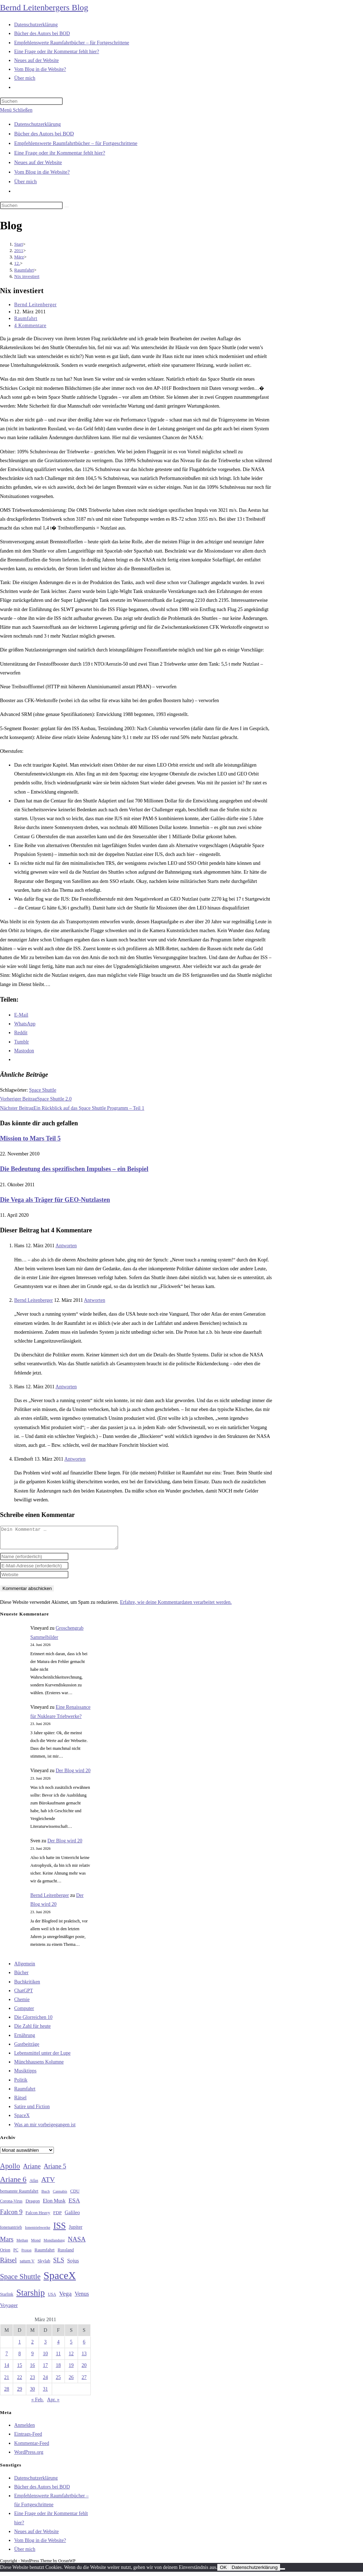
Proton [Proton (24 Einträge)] (26, 2254)
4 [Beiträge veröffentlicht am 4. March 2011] (58, 2346)
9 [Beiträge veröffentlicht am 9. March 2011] (32, 2358)
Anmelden (24, 2429)
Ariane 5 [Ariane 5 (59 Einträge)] (55, 2170)
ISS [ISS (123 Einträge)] (59, 2230)
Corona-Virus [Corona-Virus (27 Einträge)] (11, 2205)
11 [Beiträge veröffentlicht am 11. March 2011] (58, 2358)
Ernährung (24, 2039)
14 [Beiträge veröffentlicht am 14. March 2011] (6, 2369)
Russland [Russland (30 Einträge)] (66, 2254)
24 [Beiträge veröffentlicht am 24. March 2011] (45, 2381)
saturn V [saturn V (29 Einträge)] (27, 2265)
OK (223, 2571)
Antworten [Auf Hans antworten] (66, 1245)
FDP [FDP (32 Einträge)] (57, 2216)
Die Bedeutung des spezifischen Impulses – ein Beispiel (74, 1168)
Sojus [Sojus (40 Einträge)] (73, 2265)
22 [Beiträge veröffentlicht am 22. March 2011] (19, 2381)
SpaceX (22, 2119)
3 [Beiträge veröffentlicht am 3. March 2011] (45, 2346)
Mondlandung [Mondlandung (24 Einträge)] (54, 2244)
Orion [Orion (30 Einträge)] (5, 2254)
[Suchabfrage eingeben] (31, 101)
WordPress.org (28, 2456)
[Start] (18, 244)
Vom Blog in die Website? (42, 172)
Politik (20, 2084)
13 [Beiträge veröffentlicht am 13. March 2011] (84, 2358)
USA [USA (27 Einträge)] (52, 2298)
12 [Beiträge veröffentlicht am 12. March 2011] (71, 2358)
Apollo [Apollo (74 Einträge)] (10, 2170)
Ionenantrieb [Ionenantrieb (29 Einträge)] (11, 2231)
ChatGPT (23, 1995)
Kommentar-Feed (31, 2447)
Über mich (25, 181)
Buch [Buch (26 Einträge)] (45, 2195)
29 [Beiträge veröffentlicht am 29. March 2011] (19, 2393)
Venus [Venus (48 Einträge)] (82, 2298)
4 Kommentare (30, 325)
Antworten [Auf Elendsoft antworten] (74, 1459)
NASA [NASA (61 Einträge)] (76, 2243)
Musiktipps (25, 2075)
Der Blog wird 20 (73, 1774)
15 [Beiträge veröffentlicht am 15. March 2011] (19, 2369)
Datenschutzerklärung (37, 124)
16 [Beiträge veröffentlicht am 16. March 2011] (32, 2369)
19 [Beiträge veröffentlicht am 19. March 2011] (71, 2369)
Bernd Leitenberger (35, 304)
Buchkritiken (27, 1986)
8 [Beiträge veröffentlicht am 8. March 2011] (19, 2358)
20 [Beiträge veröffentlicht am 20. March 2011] (84, 2369)
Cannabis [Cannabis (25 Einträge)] (60, 2195)
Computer (24, 2012)
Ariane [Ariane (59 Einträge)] (32, 2170)
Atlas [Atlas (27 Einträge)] (33, 2185)
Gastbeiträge (26, 2048)
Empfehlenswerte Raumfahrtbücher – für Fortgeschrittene (75, 143)
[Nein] (282, 2573)
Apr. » (53, 2404)
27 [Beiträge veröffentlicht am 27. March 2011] (84, 2381)
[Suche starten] (66, 207)
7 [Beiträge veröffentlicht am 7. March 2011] (6, 2358)
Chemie (22, 2003)
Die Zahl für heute (32, 2030)
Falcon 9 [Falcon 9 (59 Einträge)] (11, 2216)
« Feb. (37, 2404)
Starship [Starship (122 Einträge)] (30, 2297)
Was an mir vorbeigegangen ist (45, 2129)
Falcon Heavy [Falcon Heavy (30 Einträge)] (38, 2216)
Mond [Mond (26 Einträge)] (36, 2244)
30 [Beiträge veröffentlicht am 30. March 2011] (32, 2393)
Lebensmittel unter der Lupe (42, 2057)
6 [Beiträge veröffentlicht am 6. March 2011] (84, 2346)
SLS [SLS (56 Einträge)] (58, 2264)
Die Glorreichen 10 (33, 2021)
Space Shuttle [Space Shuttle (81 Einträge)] (20, 2281)
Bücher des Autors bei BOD (44, 133)
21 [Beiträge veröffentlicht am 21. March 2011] (6, 2381)
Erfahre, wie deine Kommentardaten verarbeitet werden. (175, 1606)
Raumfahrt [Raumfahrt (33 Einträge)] (44, 2254)
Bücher (21, 1976)
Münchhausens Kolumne (39, 2066)
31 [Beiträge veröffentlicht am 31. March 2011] (45, 2393)
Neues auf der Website (38, 162)
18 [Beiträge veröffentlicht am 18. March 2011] (58, 2369)
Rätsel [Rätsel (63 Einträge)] (8, 2264)
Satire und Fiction (32, 2110)
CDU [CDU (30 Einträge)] (74, 2195)
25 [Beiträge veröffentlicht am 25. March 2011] (58, 2381)
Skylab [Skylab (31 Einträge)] (44, 2265)
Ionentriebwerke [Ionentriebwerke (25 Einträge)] (37, 2231)
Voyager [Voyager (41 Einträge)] (9, 2309)
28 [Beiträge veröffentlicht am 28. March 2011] (6, 2393)
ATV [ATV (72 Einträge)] (48, 2184)
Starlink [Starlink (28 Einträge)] (6, 2298)
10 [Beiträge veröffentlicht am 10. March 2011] (45, 2358)
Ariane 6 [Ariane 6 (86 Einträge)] (13, 2183)
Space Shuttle (42, 1090)
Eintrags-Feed (28, 2438)
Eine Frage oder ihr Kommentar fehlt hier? (59, 153)
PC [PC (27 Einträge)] (15, 2254)
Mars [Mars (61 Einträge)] (6, 2243)
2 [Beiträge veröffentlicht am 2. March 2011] (32, 2346)
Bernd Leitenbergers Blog (44, 7)
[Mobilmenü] (16, 110)
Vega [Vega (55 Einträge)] (65, 2297)
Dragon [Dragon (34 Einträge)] (33, 2205)
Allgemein (24, 1968)
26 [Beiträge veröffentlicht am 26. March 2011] (71, 2381)
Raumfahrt (25, 318)
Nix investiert (26, 276)
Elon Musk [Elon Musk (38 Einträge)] (54, 2205)
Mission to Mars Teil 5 (30, 1138)
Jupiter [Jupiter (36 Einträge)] (75, 2231)
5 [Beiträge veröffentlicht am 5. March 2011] (71, 2346)
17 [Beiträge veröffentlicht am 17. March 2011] (45, 2369)
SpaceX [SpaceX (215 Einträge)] (60, 2279)
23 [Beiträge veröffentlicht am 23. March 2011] (32, 2381)
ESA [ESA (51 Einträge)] (74, 2204)
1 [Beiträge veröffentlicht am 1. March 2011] (19, 2346)
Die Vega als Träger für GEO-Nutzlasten (55, 1199)
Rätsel (20, 2102)
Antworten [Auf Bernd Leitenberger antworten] (94, 1300)
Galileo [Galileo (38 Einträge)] (72, 2216)
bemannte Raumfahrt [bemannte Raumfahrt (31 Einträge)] (19, 2195)
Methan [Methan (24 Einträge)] (22, 2244)
